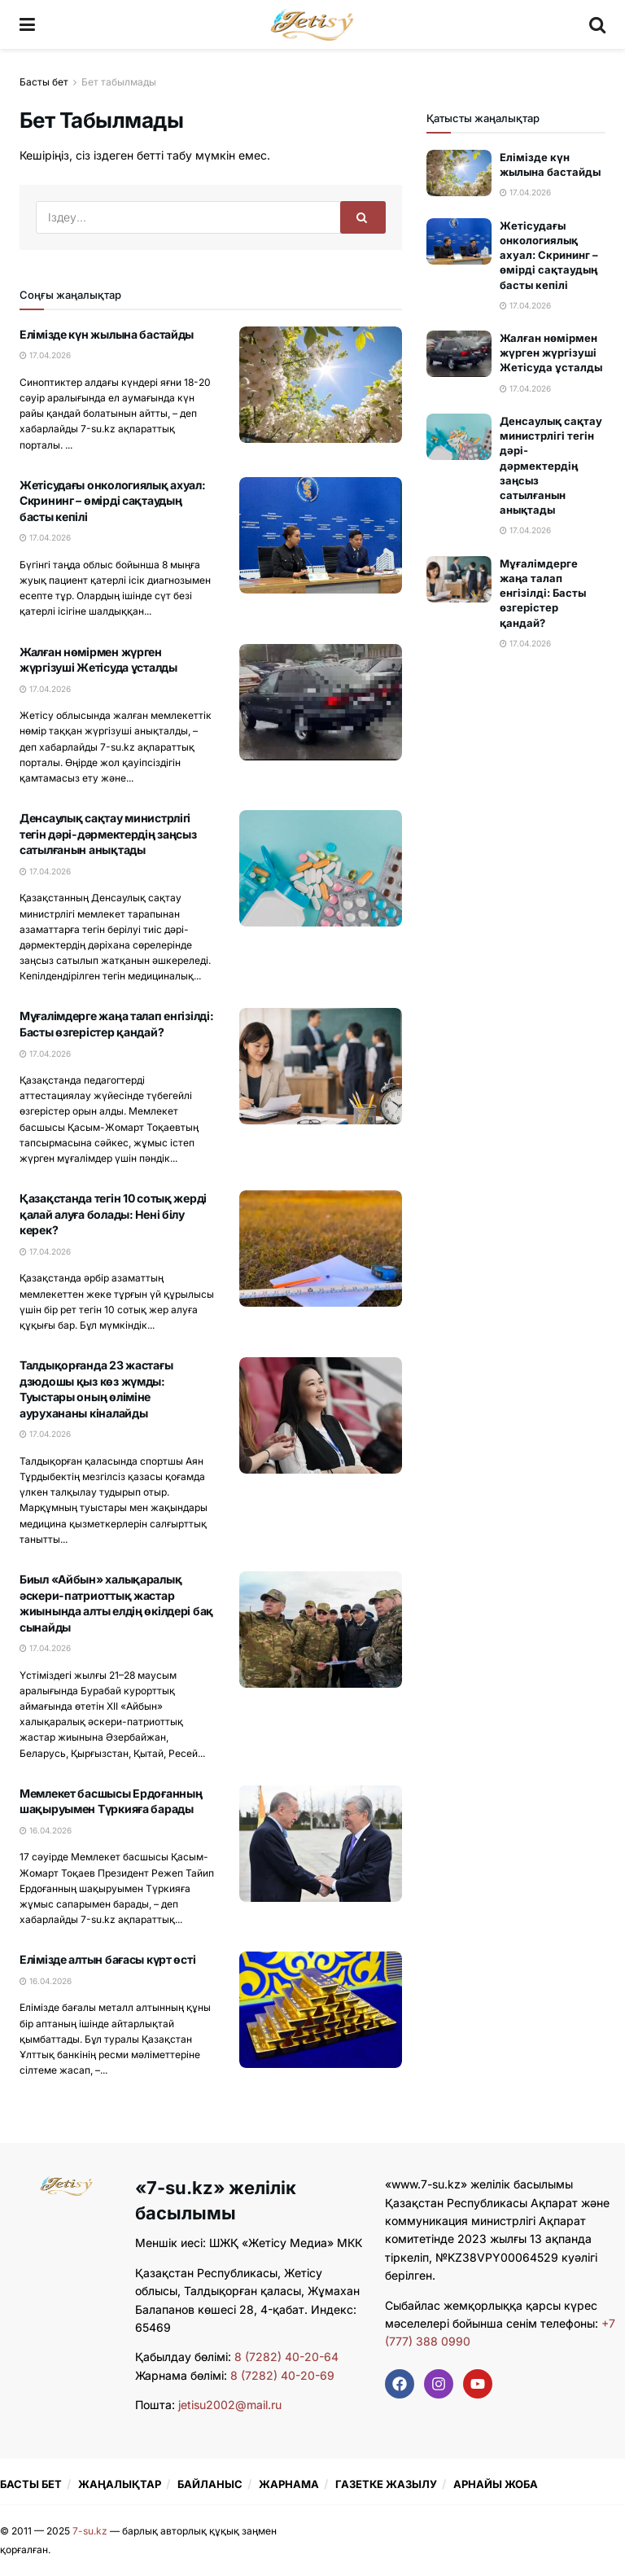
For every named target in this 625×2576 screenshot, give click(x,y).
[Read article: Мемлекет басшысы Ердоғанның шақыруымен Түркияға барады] (320, 1843)
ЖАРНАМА (289, 2484)
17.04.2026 (45, 355)
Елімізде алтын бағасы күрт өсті (107, 1959)
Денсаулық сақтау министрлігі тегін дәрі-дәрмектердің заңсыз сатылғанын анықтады (108, 833)
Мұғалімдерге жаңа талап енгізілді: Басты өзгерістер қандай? (543, 593)
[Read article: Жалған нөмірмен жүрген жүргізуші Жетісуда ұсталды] (320, 702)
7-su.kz (89, 2531)
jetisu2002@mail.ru (230, 2405)
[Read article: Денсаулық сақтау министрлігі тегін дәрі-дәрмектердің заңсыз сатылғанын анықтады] (320, 868)
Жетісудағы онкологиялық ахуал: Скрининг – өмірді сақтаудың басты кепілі (113, 501)
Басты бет (44, 82)
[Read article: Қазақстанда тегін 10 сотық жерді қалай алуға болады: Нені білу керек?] (320, 1248)
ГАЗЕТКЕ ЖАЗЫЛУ (386, 2484)
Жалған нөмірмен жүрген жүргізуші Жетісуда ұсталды (551, 352)
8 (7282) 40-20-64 (286, 2357)
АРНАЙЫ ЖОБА (495, 2484)
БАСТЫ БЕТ (31, 2484)
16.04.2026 (46, 1830)
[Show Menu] (27, 24)
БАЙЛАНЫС (210, 2484)
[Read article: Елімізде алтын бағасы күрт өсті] (320, 2010)
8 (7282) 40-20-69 (282, 2375)
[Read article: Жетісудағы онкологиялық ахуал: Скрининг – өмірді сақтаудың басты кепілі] (320, 535)
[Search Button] (597, 24)
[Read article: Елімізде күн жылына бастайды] (320, 384)
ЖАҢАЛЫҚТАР (119, 2484)
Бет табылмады (118, 82)
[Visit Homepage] (312, 24)
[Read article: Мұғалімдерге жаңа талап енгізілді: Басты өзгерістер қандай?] (320, 1066)
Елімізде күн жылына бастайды (107, 334)
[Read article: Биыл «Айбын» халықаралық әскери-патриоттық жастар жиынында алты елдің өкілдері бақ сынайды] (320, 1629)
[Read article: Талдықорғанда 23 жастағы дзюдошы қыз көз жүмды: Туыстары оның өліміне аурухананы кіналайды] (320, 1415)
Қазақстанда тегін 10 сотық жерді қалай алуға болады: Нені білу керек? (113, 1214)
